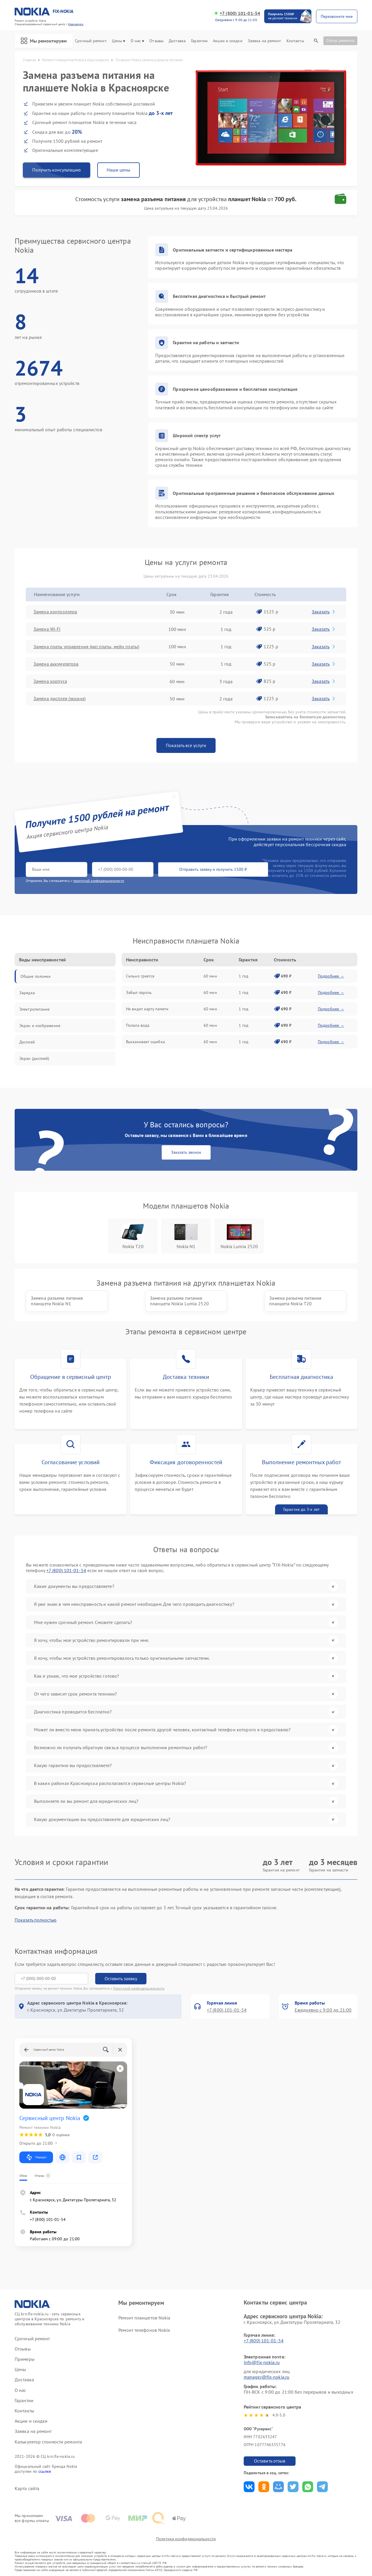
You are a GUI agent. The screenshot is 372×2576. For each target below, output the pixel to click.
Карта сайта (27, 2488)
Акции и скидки (227, 40)
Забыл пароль (139, 992)
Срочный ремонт (90, 40)
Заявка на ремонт (264, 40)
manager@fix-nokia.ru (266, 2377)
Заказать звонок (186, 1152)
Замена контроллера (56, 612)
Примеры (25, 2359)
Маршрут (36, 2157)
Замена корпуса (50, 681)
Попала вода (137, 1025)
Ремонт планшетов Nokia (144, 2317)
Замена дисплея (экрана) (60, 699)
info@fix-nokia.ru (262, 2362)
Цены (118, 40)
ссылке (44, 2470)
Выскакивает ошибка (145, 1041)
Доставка (177, 40)
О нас (137, 40)
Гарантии (199, 40)
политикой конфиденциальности (98, 880)
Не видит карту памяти (147, 1009)
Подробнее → (331, 976)
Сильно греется (140, 976)
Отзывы (156, 40)
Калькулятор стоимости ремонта (48, 2441)
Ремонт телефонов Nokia (144, 2330)
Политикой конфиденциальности (139, 1988)
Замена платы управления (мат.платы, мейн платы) (86, 646)
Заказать (324, 612)
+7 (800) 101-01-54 (240, 13)
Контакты (295, 40)
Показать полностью (36, 1919)
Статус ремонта (340, 40)
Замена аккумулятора (56, 664)
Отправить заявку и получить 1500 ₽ (199, 869)
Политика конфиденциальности (186, 2538)
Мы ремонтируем (44, 40)
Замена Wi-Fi (47, 629)
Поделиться (249, 2486)
